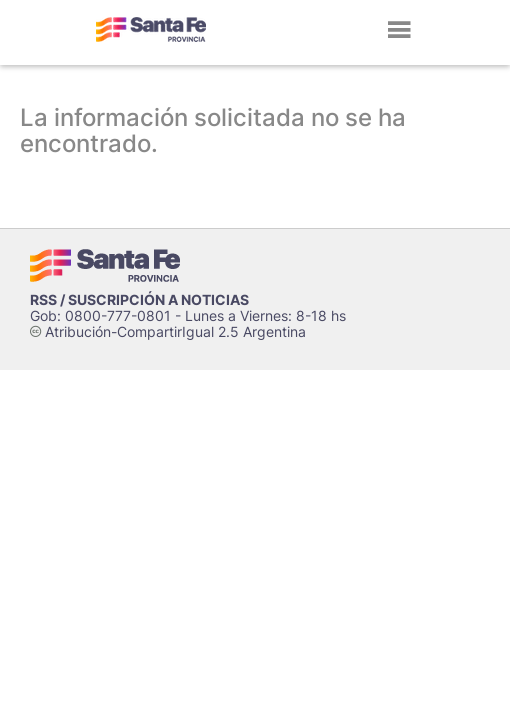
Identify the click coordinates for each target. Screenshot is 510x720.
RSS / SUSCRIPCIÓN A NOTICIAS (139, 299)
